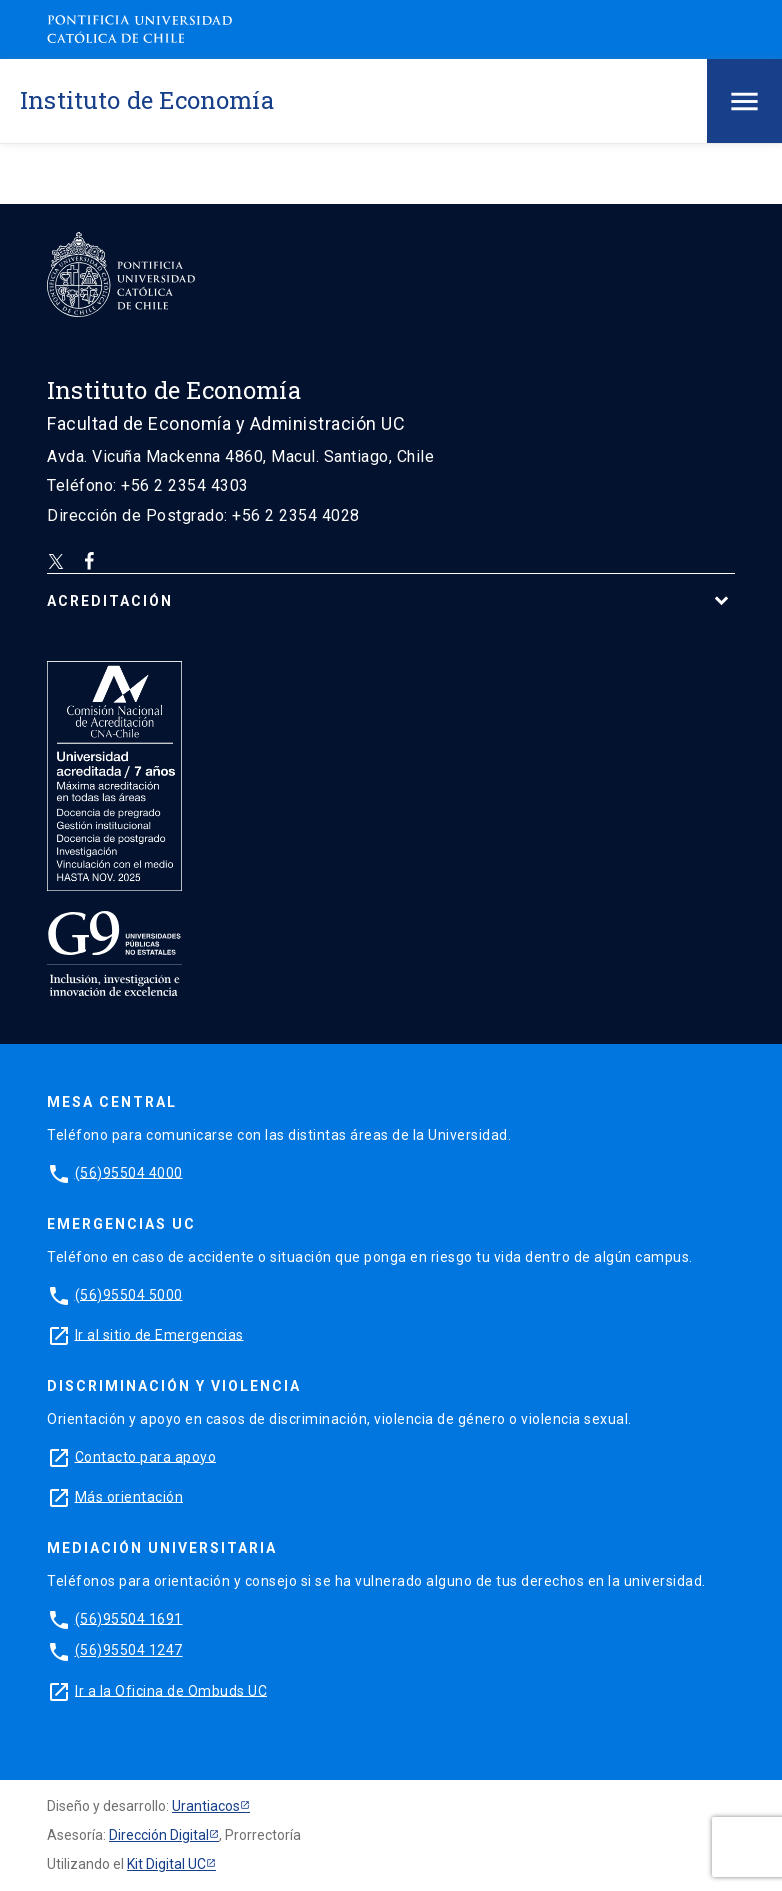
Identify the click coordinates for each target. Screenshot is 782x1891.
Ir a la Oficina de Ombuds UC (171, 1690)
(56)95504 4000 (129, 1172)
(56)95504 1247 (129, 1650)
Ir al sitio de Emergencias (159, 1334)
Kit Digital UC (166, 1864)
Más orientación (129, 1496)
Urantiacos (206, 1806)
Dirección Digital (159, 1835)
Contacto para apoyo (146, 1456)
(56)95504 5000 (129, 1294)
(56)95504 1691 (129, 1618)
